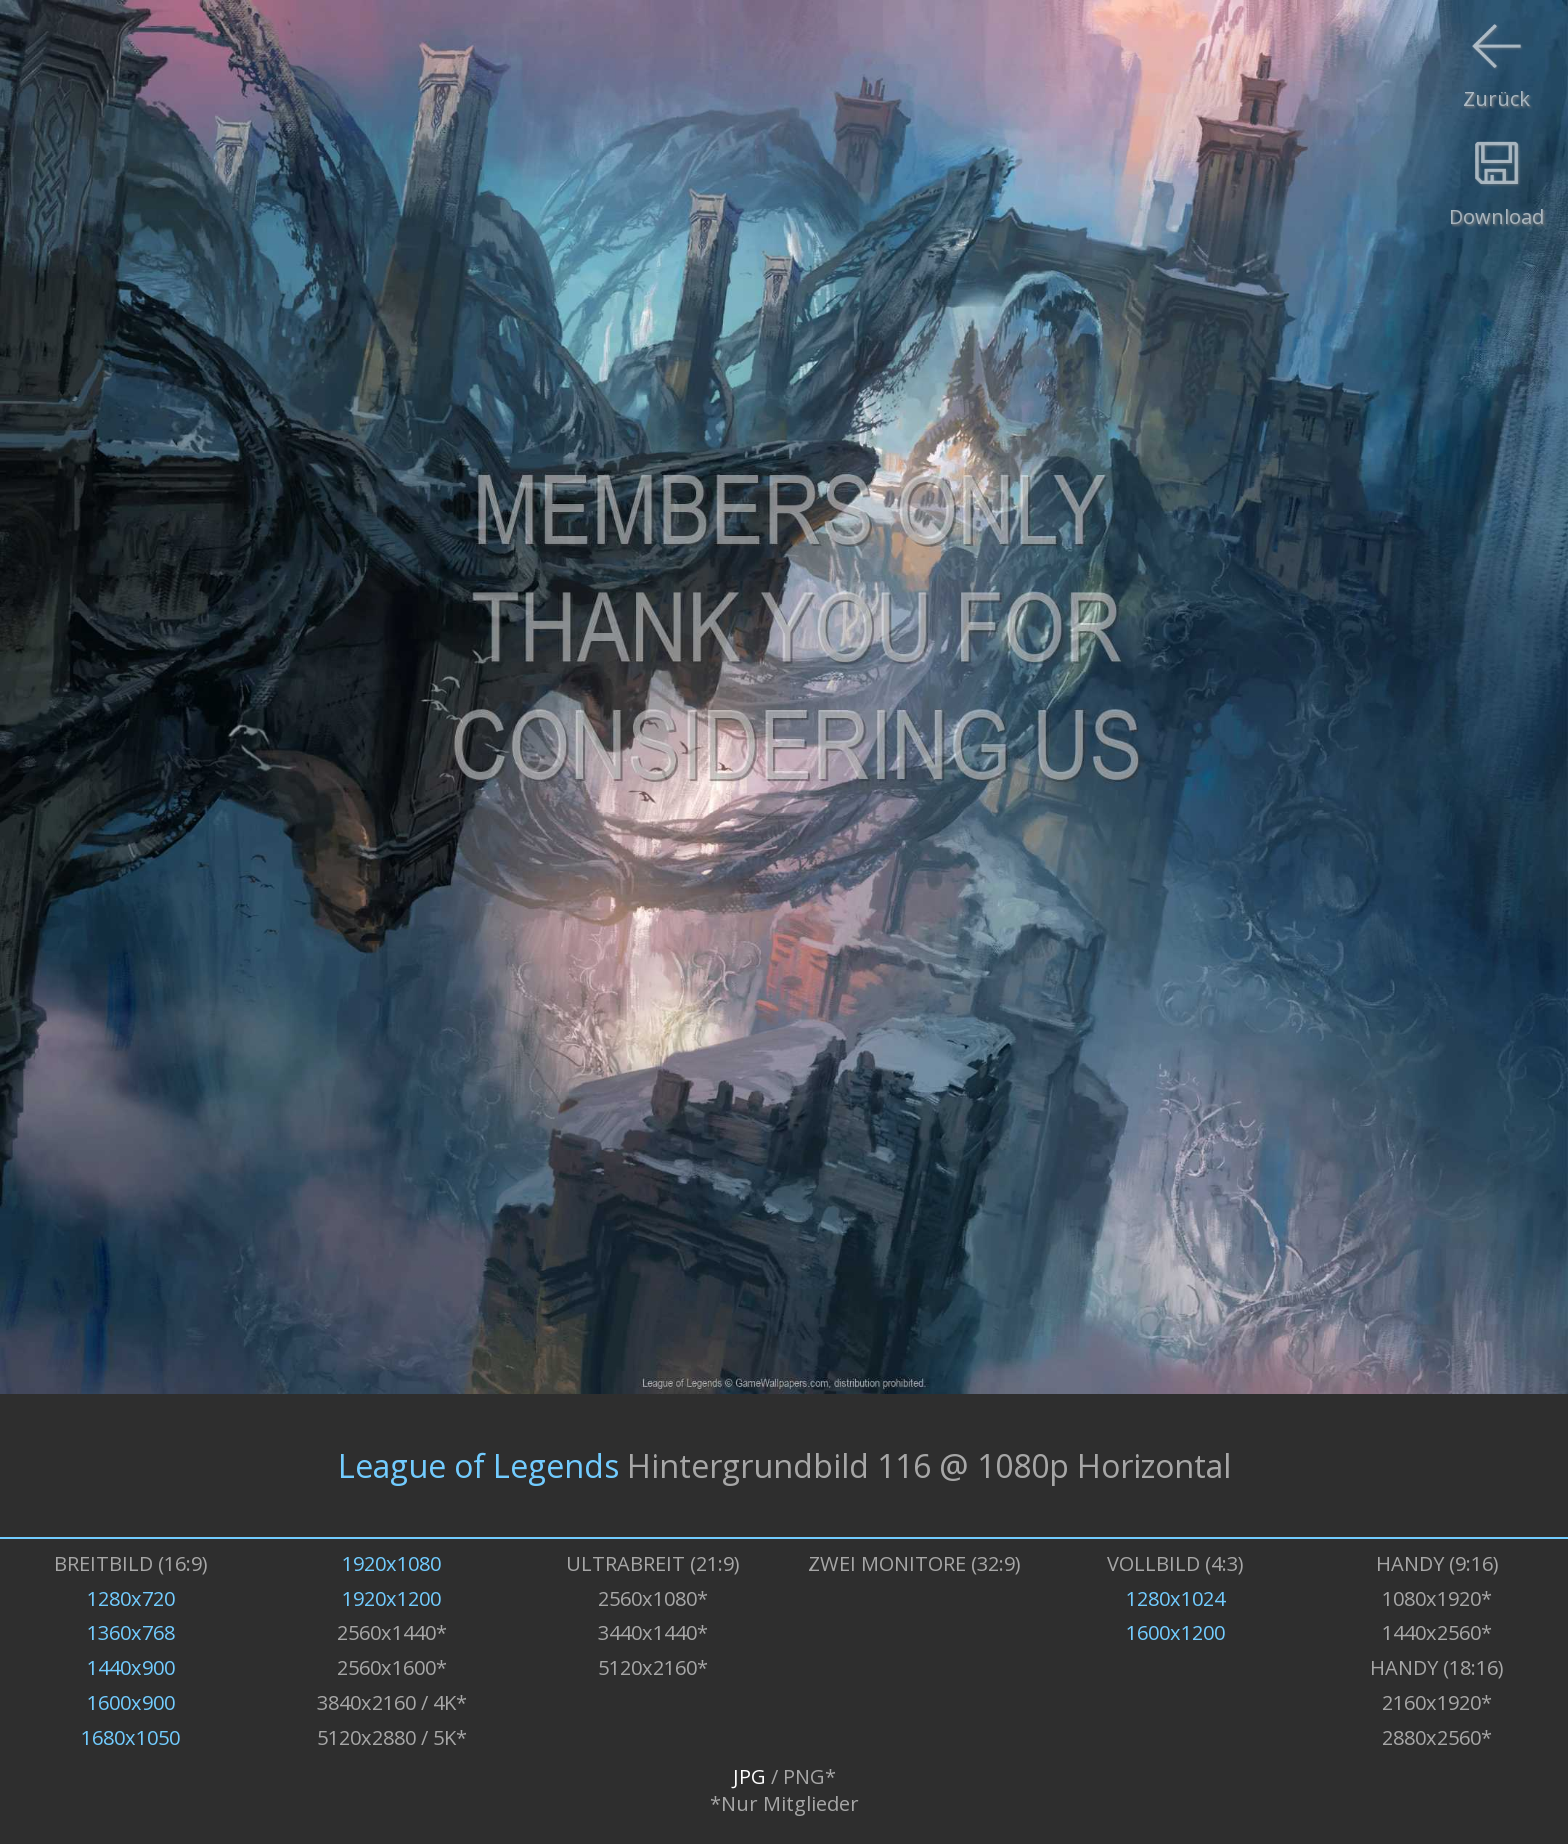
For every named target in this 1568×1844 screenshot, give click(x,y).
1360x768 (131, 1632)
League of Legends (478, 1465)
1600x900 (131, 1702)
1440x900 (131, 1667)
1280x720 (131, 1598)
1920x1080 (391, 1563)
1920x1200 (391, 1598)
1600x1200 (1175, 1632)
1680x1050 (130, 1737)
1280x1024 (1175, 1598)
